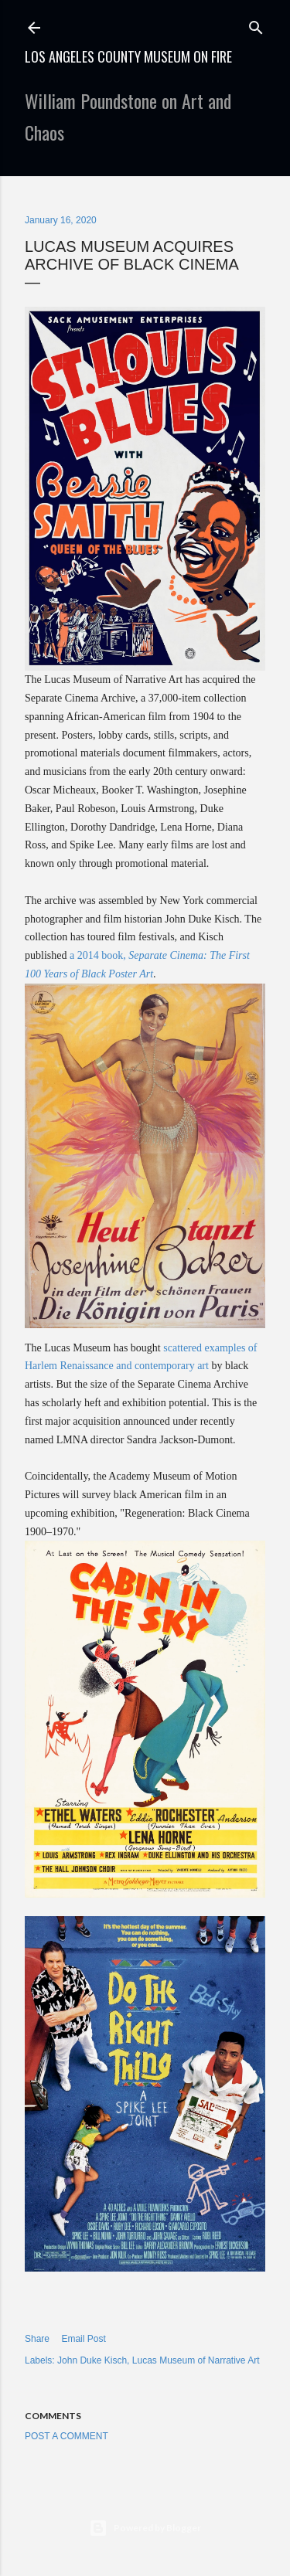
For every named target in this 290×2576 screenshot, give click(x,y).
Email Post (83, 2338)
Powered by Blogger (145, 2528)
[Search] (256, 24)
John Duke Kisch (92, 2360)
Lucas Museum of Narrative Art (196, 2360)
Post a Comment (66, 2436)
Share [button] (37, 2338)
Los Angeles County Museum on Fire (128, 56)
